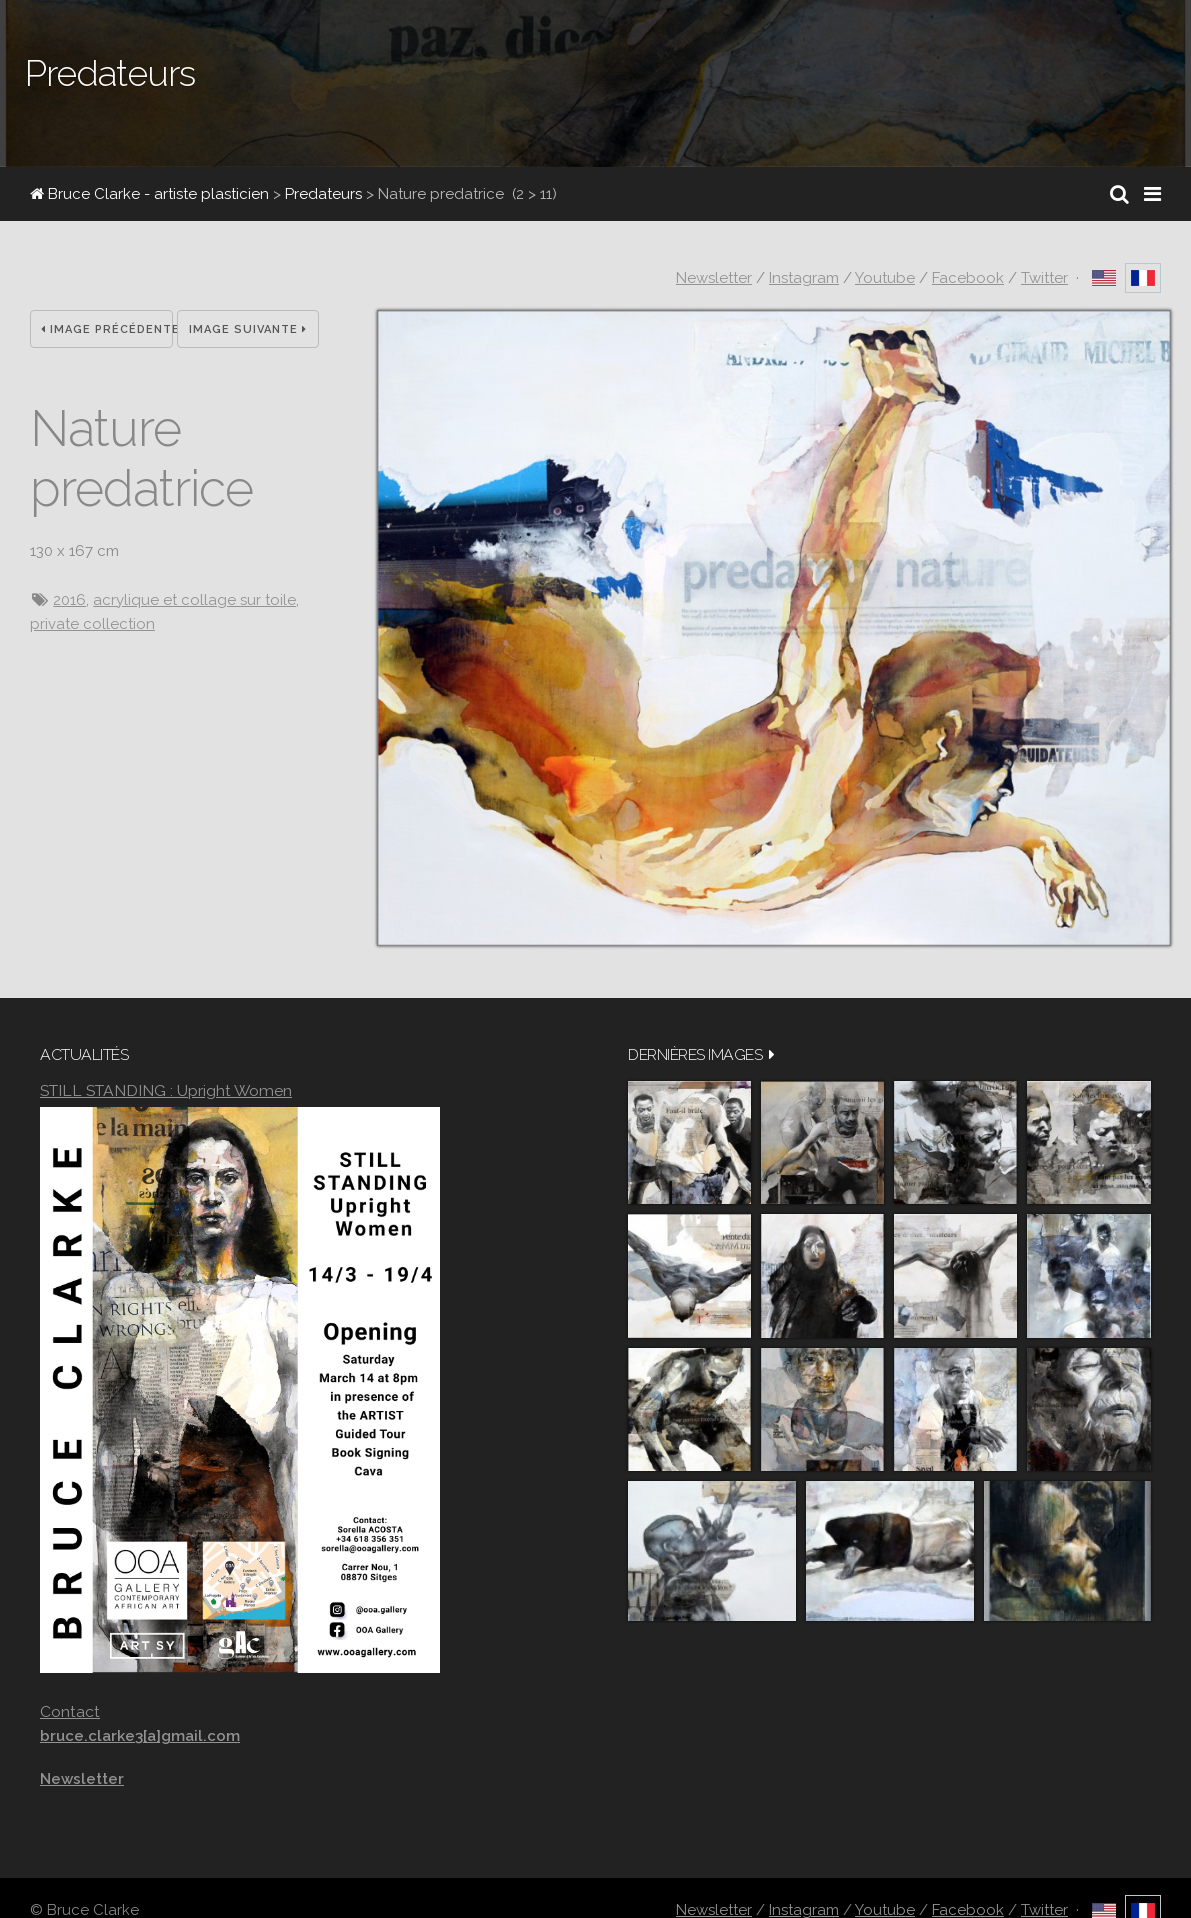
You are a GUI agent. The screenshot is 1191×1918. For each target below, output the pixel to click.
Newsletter (714, 278)
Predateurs (323, 194)
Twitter (1044, 278)
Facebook (968, 278)
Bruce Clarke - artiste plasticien (149, 194)
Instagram (804, 278)
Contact (70, 1711)
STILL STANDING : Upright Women (166, 1090)
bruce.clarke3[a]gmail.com (140, 1736)
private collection (92, 624)
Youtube (885, 278)
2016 (69, 600)
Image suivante (248, 329)
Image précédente (107, 329)
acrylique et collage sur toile (194, 600)
